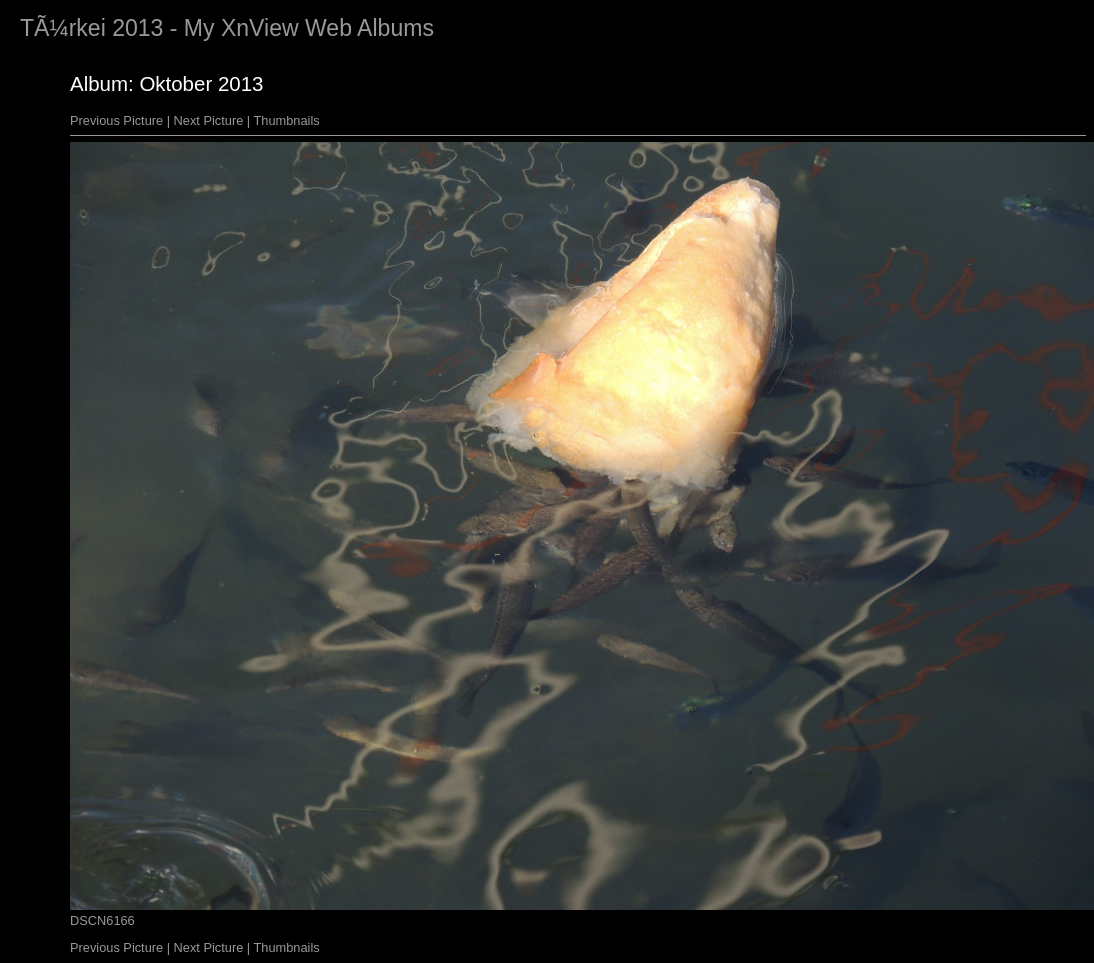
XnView (260, 28)
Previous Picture (116, 120)
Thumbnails (287, 120)
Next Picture (209, 120)
